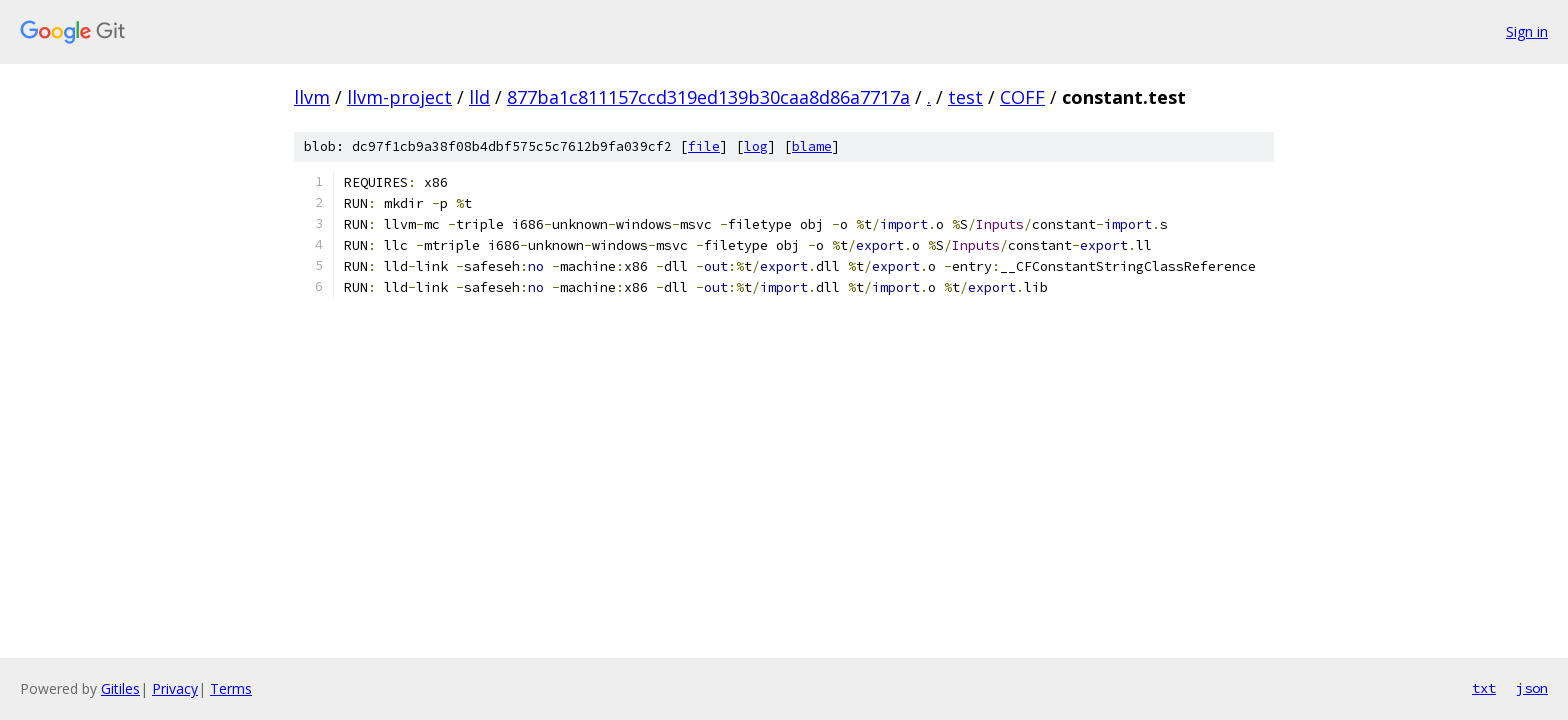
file (704, 146)
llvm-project (399, 97)
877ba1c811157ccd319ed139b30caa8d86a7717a (708, 97)
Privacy (175, 688)
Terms (231, 688)
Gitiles (120, 688)
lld (479, 97)
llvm (312, 97)
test (965, 97)
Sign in (1527, 31)
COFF (1022, 97)
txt (1484, 688)
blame (812, 146)
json (1532, 688)
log (756, 146)
